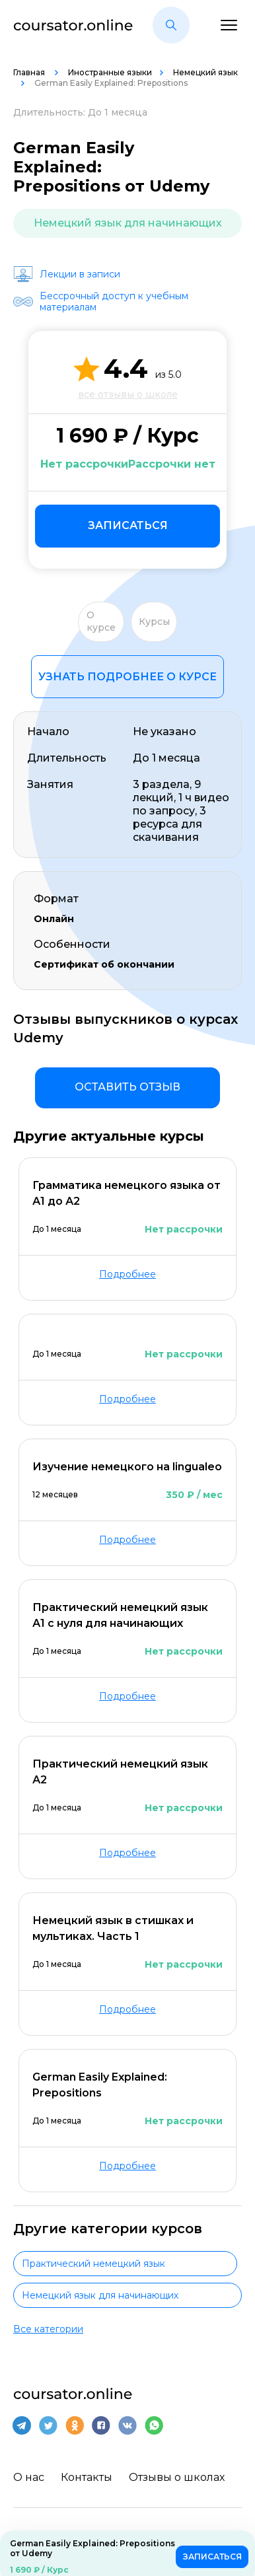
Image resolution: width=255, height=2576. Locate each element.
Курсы (154, 621)
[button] (171, 25)
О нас (28, 2477)
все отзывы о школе (128, 394)
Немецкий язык (205, 72)
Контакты (86, 2477)
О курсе (101, 621)
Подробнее (127, 1274)
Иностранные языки (110, 72)
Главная (30, 72)
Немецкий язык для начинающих (128, 223)
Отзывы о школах (177, 2477)
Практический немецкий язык (93, 2264)
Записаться (128, 525)
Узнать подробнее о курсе (127, 676)
